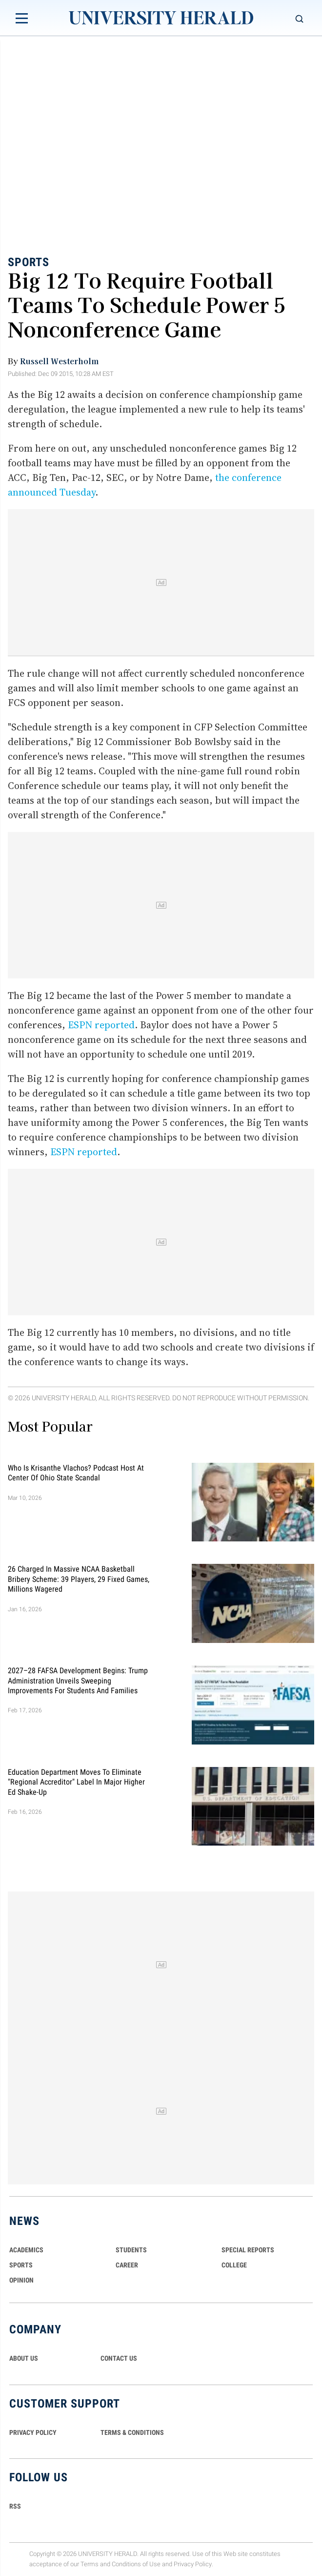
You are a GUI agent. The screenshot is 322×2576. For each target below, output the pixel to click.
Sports (28, 262)
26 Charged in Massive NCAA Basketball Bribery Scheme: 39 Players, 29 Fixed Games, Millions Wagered (78, 1579)
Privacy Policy (193, 2564)
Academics (26, 2250)
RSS (15, 2506)
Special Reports (247, 2250)
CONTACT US (119, 2358)
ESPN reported (101, 1025)
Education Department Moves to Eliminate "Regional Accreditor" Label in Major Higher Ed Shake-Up (76, 1781)
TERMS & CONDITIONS (132, 2432)
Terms (89, 2564)
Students (131, 2250)
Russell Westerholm (59, 361)
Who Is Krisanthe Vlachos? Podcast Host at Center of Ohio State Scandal (76, 1472)
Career (127, 2265)
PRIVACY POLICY (33, 2432)
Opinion (21, 2280)
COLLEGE (234, 2265)
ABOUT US (23, 2358)
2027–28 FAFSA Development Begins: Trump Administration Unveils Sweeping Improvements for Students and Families (78, 1680)
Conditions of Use (136, 2564)
